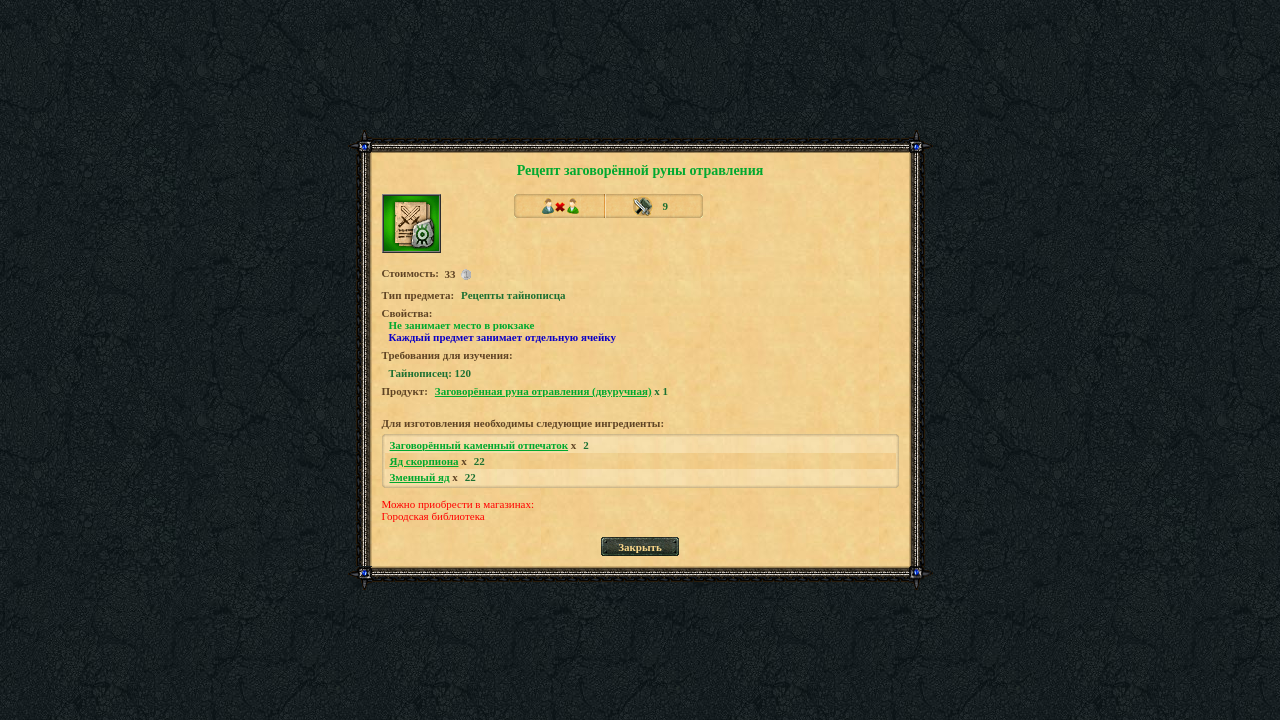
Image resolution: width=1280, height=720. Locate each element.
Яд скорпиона (424, 461)
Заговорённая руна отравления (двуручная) (543, 391)
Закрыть (640, 547)
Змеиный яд (420, 477)
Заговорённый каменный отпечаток (479, 445)
